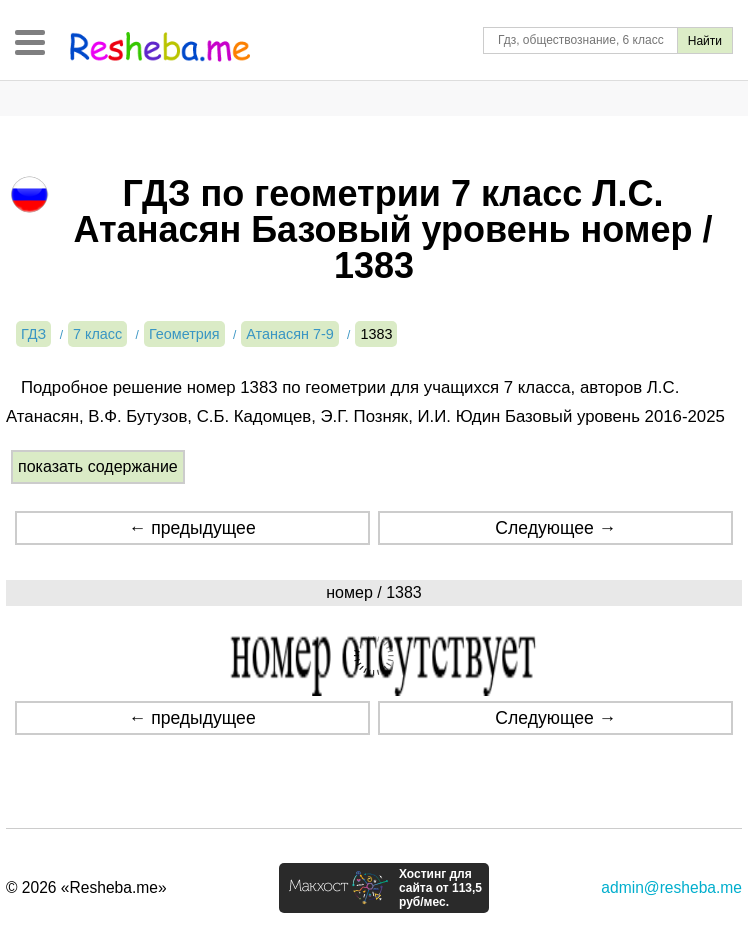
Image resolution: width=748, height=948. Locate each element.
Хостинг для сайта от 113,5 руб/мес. (440, 888)
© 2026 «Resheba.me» (86, 887)
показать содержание (98, 466)
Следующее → (555, 528)
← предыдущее (192, 528)
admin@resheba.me (671, 887)
